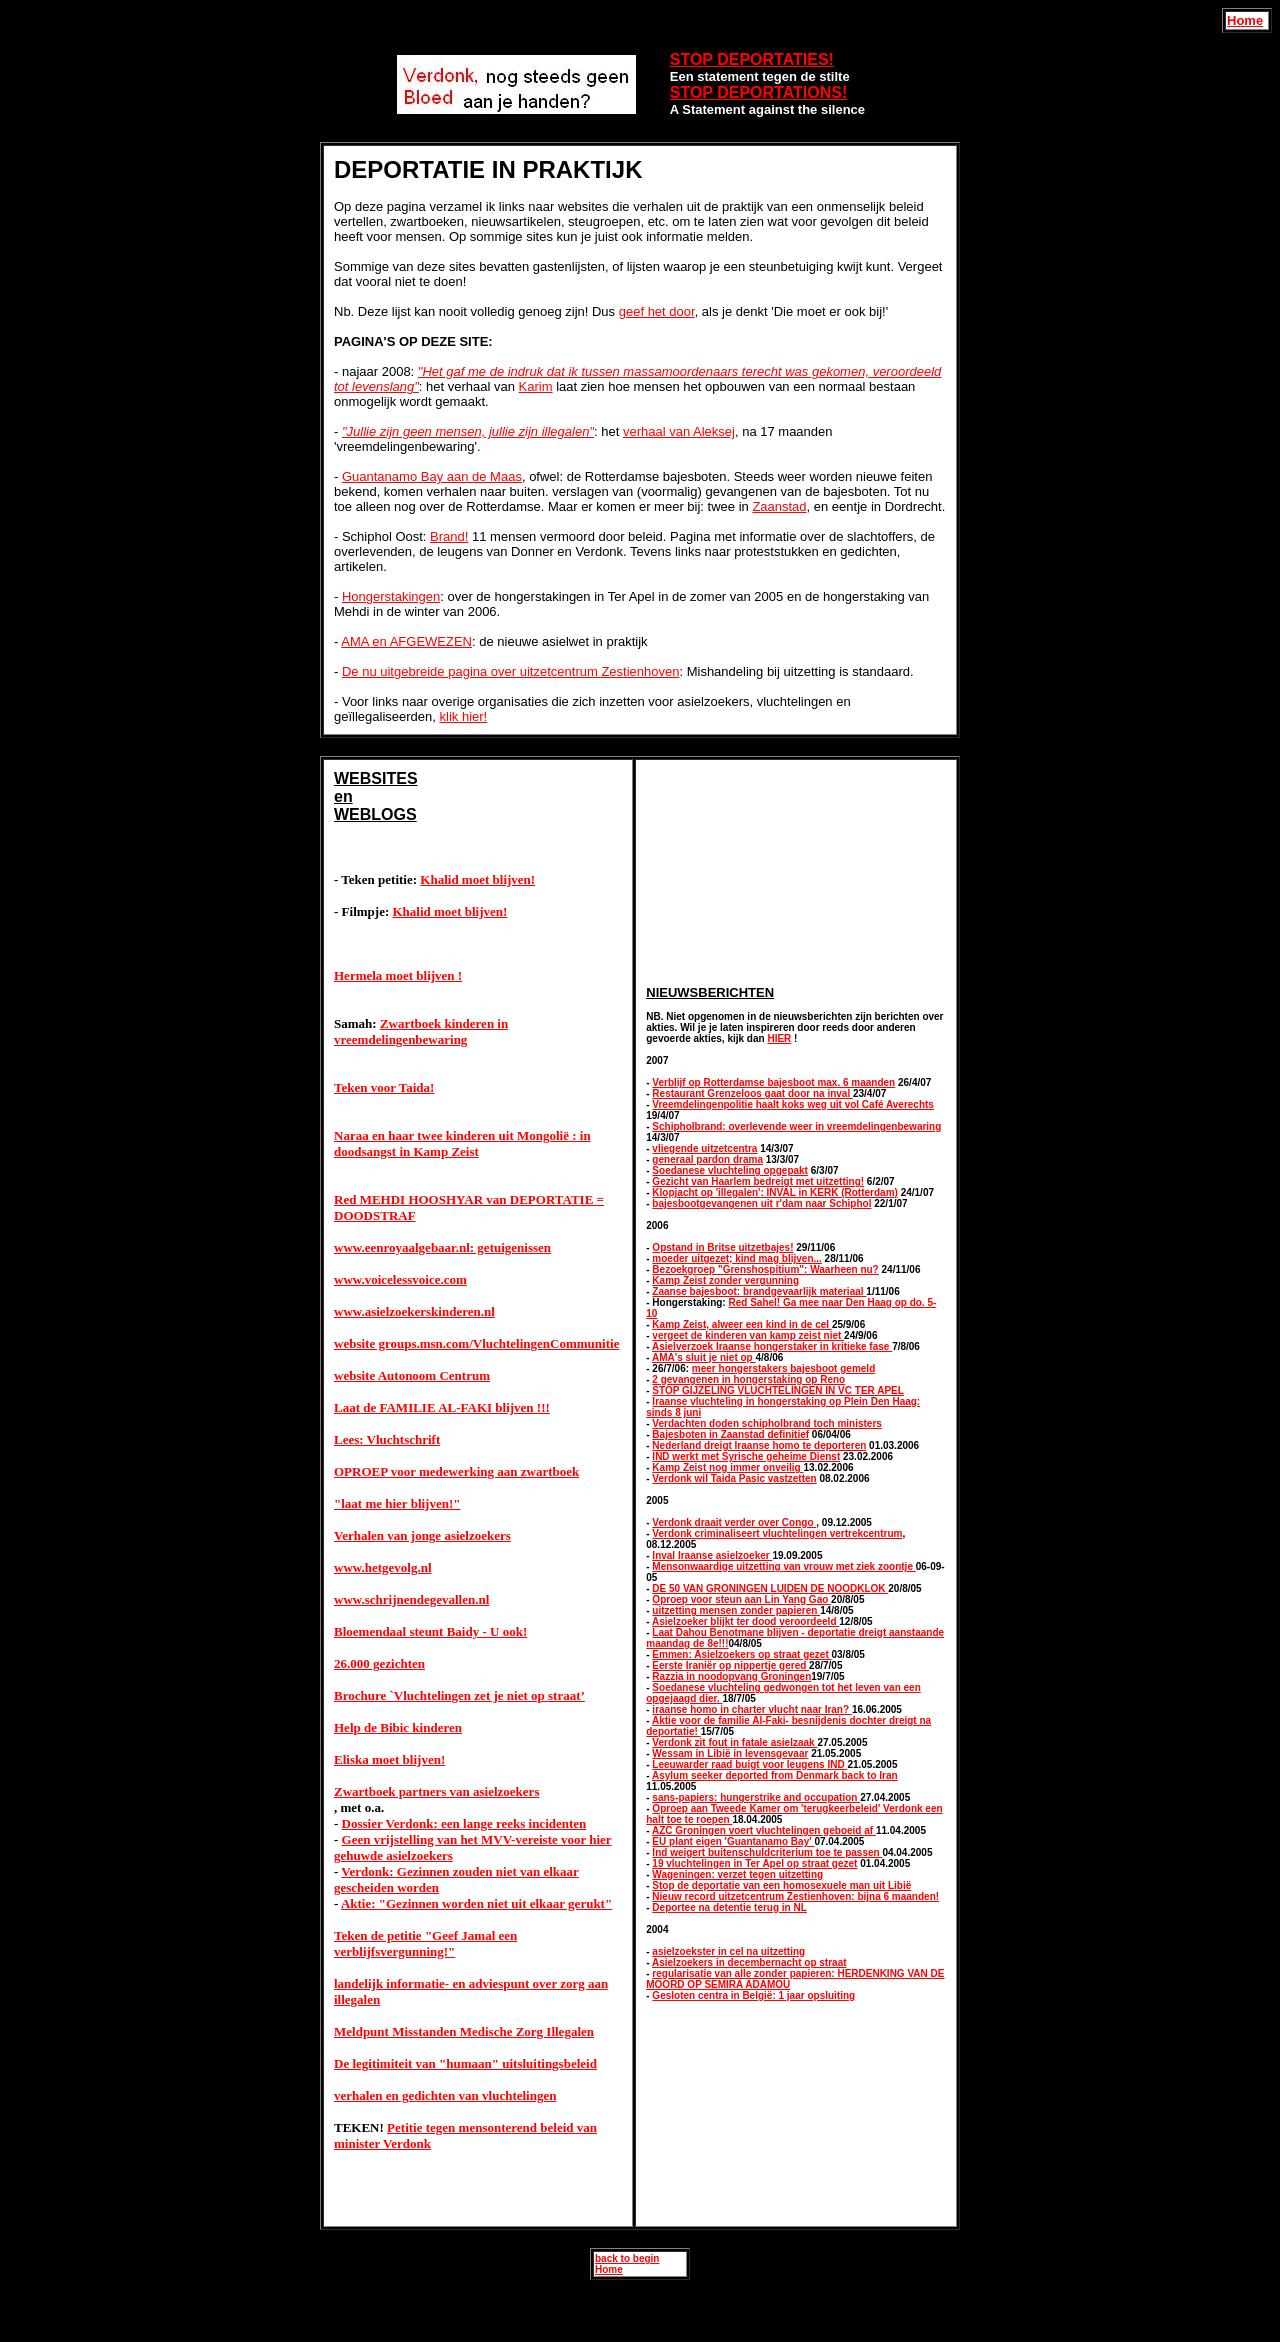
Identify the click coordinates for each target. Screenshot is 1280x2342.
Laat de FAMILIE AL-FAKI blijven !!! (442, 1407)
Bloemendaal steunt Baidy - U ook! (430, 1631)
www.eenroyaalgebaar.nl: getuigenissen (442, 1247)
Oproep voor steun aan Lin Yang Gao (741, 1599)
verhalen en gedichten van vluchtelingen (445, 2095)
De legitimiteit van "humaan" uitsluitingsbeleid (465, 2063)
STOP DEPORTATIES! (752, 59)
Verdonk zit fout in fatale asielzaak (734, 1742)
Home (1245, 20)
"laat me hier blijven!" (397, 1503)
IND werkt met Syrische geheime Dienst (746, 1456)
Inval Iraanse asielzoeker (712, 1555)
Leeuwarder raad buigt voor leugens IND (749, 1764)
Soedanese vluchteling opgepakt (730, 1170)
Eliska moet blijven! (389, 1759)
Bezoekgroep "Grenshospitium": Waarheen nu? (765, 1269)
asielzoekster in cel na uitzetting (728, 1951)
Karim (536, 386)
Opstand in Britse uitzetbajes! (722, 1247)
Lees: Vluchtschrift (387, 1439)
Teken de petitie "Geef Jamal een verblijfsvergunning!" (425, 1943)
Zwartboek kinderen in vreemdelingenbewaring (421, 1031)
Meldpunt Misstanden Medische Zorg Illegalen (464, 2031)
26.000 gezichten (379, 1663)
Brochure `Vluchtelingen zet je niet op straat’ (459, 1695)
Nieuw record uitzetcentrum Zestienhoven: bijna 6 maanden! (795, 1896)
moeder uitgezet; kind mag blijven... (736, 1258)
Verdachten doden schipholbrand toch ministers (766, 1423)
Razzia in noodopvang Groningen (731, 1676)
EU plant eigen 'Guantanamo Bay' (733, 1841)
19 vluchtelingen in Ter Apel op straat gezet (754, 1863)
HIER (779, 1038)
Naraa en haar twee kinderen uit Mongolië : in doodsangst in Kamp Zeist (462, 1143)
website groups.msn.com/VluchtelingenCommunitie (476, 1343)
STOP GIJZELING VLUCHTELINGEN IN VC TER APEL (778, 1390)
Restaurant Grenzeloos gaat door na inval (752, 1093)
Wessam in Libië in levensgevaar (730, 1753)
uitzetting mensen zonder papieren (736, 1610)
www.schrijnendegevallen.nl (411, 1599)
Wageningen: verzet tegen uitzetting (737, 1874)
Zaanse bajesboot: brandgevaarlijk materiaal (759, 1291)
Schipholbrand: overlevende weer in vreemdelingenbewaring (796, 1126)
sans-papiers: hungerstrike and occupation (756, 1797)
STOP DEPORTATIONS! (759, 92)
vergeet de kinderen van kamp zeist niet (748, 1335)
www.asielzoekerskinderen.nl (414, 1311)
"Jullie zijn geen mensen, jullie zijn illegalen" (468, 431)
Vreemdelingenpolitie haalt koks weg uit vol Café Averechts (793, 1104)
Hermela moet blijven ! (398, 975)
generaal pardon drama (707, 1159)
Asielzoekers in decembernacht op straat (749, 1962)
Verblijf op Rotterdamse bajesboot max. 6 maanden (773, 1082)
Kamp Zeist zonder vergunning (725, 1280)
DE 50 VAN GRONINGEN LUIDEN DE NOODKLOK (770, 1588)
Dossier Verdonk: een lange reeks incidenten (464, 1823)
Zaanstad (779, 506)
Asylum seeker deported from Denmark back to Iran (775, 1775)
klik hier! (464, 716)
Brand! (449, 536)
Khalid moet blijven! (477, 879)
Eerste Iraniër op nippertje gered (730, 1665)
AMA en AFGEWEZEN (406, 641)
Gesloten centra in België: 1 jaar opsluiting (753, 1995)
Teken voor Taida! (384, 1087)
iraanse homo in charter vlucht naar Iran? (752, 1709)
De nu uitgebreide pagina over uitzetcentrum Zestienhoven (511, 671)
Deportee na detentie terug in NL (729, 1907)
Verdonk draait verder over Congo (734, 1522)
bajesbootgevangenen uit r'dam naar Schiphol (761, 1203)
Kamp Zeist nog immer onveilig (727, 1467)
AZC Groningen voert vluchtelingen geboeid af (764, 1830)
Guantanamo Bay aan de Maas (432, 476)
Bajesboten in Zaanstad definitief (730, 1434)
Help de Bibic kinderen (398, 1727)
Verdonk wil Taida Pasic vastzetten (734, 1478)
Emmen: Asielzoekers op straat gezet (741, 1654)
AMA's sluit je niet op (704, 1357)
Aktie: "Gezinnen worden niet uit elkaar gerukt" (476, 1903)
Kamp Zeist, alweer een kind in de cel (742, 1324)
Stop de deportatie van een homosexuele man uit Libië (781, 1885)
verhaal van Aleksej (679, 431)
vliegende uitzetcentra (704, 1148)
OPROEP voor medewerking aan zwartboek (456, 1471)
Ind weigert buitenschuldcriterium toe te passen (767, 1852)
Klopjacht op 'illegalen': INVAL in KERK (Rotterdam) (775, 1192)
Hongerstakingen (391, 596)
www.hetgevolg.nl (383, 1567)
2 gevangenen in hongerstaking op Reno (748, 1379)
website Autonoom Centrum (412, 1375)
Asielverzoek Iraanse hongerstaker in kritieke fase (772, 1346)
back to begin (627, 2258)
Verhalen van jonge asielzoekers (422, 1535)
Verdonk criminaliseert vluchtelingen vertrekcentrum (777, 1533)
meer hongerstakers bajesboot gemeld (783, 1368)
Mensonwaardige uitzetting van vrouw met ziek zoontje (783, 1566)
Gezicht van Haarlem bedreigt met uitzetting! (758, 1181)
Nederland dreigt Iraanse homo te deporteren (759, 1445)
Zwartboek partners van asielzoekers (436, 1791)
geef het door (657, 311)
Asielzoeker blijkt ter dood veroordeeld (745, 1621)
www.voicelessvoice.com (400, 1279)
